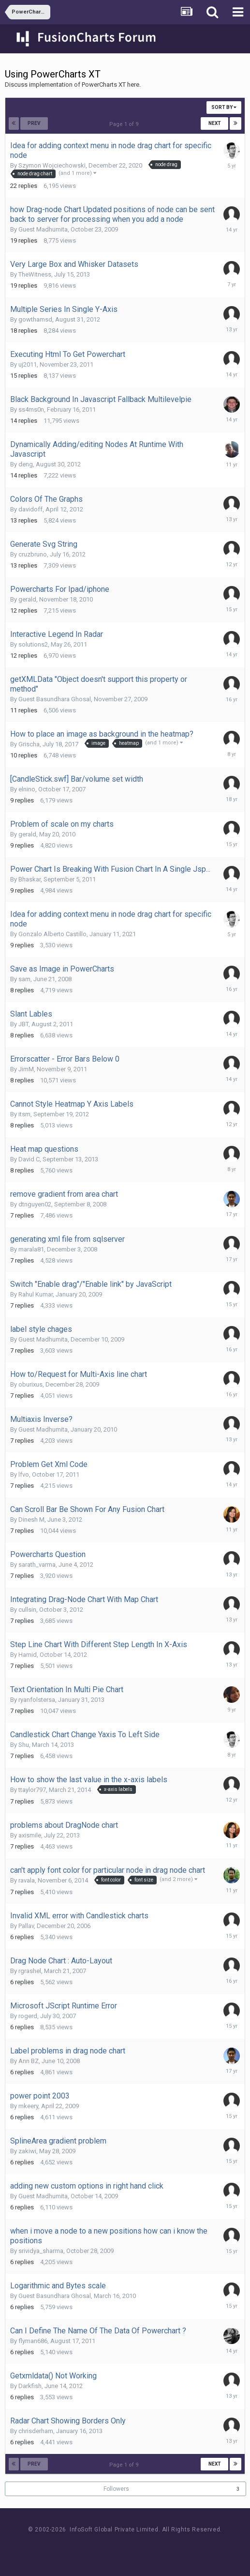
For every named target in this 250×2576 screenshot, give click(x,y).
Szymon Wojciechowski (52, 165)
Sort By (223, 107)
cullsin (27, 1609)
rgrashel (29, 1970)
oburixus (30, 1384)
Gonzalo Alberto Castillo (52, 934)
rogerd (27, 2016)
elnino (26, 789)
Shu (23, 1744)
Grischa (29, 744)
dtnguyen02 (34, 1204)
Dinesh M (31, 1519)
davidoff (30, 509)
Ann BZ (28, 2061)
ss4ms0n (31, 409)
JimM (26, 1069)
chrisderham (35, 2431)
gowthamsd (35, 319)
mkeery (28, 2106)
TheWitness (34, 274)
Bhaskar (29, 879)
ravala (26, 1880)
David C (29, 1159)
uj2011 (27, 364)
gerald (27, 599)
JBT (23, 1024)
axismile (29, 1835)
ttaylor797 (32, 1789)
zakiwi (27, 2151)
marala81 (31, 1249)
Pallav (26, 1925)
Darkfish (30, 2386)
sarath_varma (37, 1564)
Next (214, 123)
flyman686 (32, 2341)
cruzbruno (32, 554)
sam (24, 979)
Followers (116, 2488)
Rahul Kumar (35, 1294)
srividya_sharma (40, 2250)
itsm (24, 1114)
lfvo (23, 1474)
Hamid (27, 1654)
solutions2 (33, 644)
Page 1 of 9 (125, 124)
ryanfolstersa (36, 1699)
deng (25, 464)
